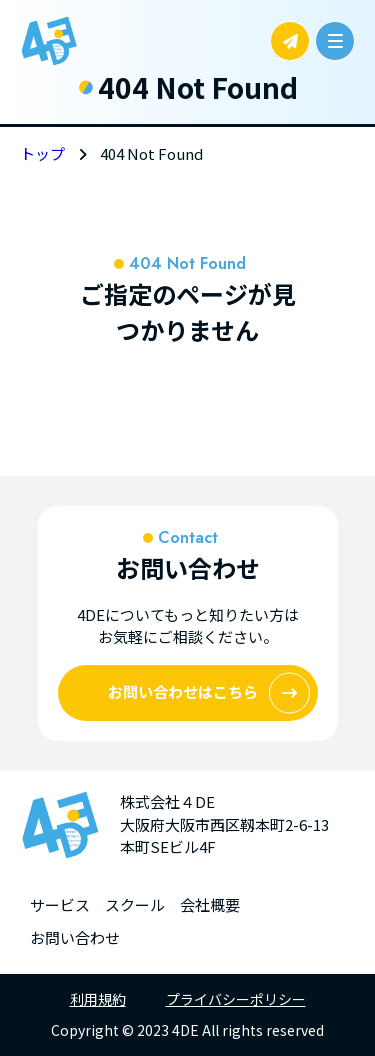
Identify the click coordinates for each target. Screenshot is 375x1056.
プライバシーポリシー (236, 999)
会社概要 (210, 904)
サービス (60, 904)
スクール (135, 904)
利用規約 (98, 999)
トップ (42, 153)
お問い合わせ (75, 937)
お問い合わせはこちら (209, 692)
